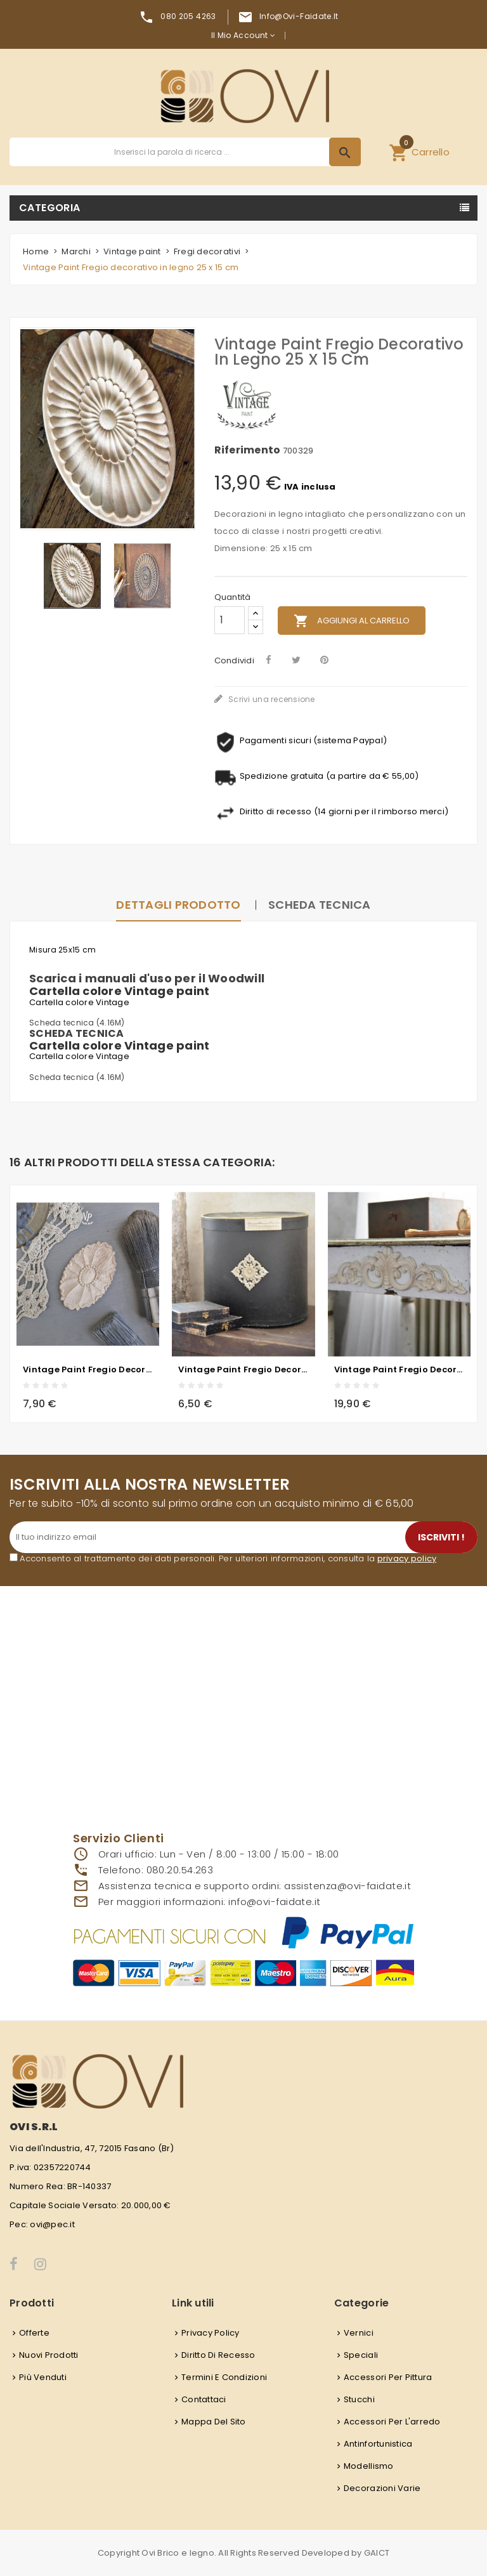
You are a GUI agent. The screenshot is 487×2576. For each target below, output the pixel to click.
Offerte (34, 2333)
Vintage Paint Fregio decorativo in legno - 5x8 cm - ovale (88, 1369)
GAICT (376, 2553)
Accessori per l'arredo (392, 2422)
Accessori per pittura (388, 2377)
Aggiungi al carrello (352, 620)
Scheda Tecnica (319, 905)
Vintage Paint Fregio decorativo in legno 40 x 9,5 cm (399, 1369)
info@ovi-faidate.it (299, 16)
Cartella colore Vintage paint (119, 991)
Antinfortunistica (378, 2444)
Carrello (419, 150)
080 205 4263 (188, 16)
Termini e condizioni (224, 2377)
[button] (419, 152)
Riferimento (247, 450)
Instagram (41, 2264)
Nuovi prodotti (49, 2355)
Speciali (361, 2355)
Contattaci (203, 2399)
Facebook (14, 2264)
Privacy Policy (210, 2333)
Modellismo (369, 2466)
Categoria (50, 207)
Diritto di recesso (218, 2355)
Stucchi (359, 2399)
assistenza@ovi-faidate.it (347, 1885)
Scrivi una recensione (270, 699)
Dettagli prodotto (178, 905)
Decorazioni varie (382, 2488)
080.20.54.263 (180, 1870)
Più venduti (43, 2377)
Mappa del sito (213, 2422)
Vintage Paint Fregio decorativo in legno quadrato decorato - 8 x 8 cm (243, 1369)
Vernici (358, 2333)
